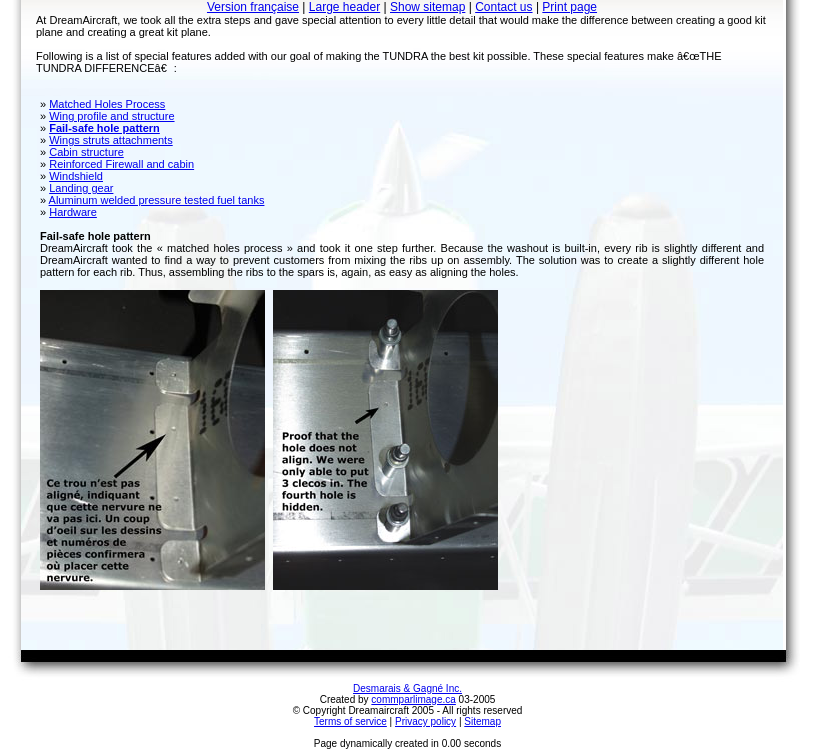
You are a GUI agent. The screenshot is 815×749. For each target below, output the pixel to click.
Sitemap (482, 721)
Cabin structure (86, 152)
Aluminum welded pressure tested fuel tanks (157, 200)
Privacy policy (425, 721)
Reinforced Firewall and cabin (121, 164)
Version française (253, 7)
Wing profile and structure (111, 116)
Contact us (503, 7)
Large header (344, 7)
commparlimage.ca (413, 699)
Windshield (76, 176)
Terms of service (350, 721)
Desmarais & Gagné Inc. (407, 688)
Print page (569, 7)
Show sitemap (427, 7)
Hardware (73, 212)
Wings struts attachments (111, 140)
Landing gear (81, 188)
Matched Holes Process (107, 104)
